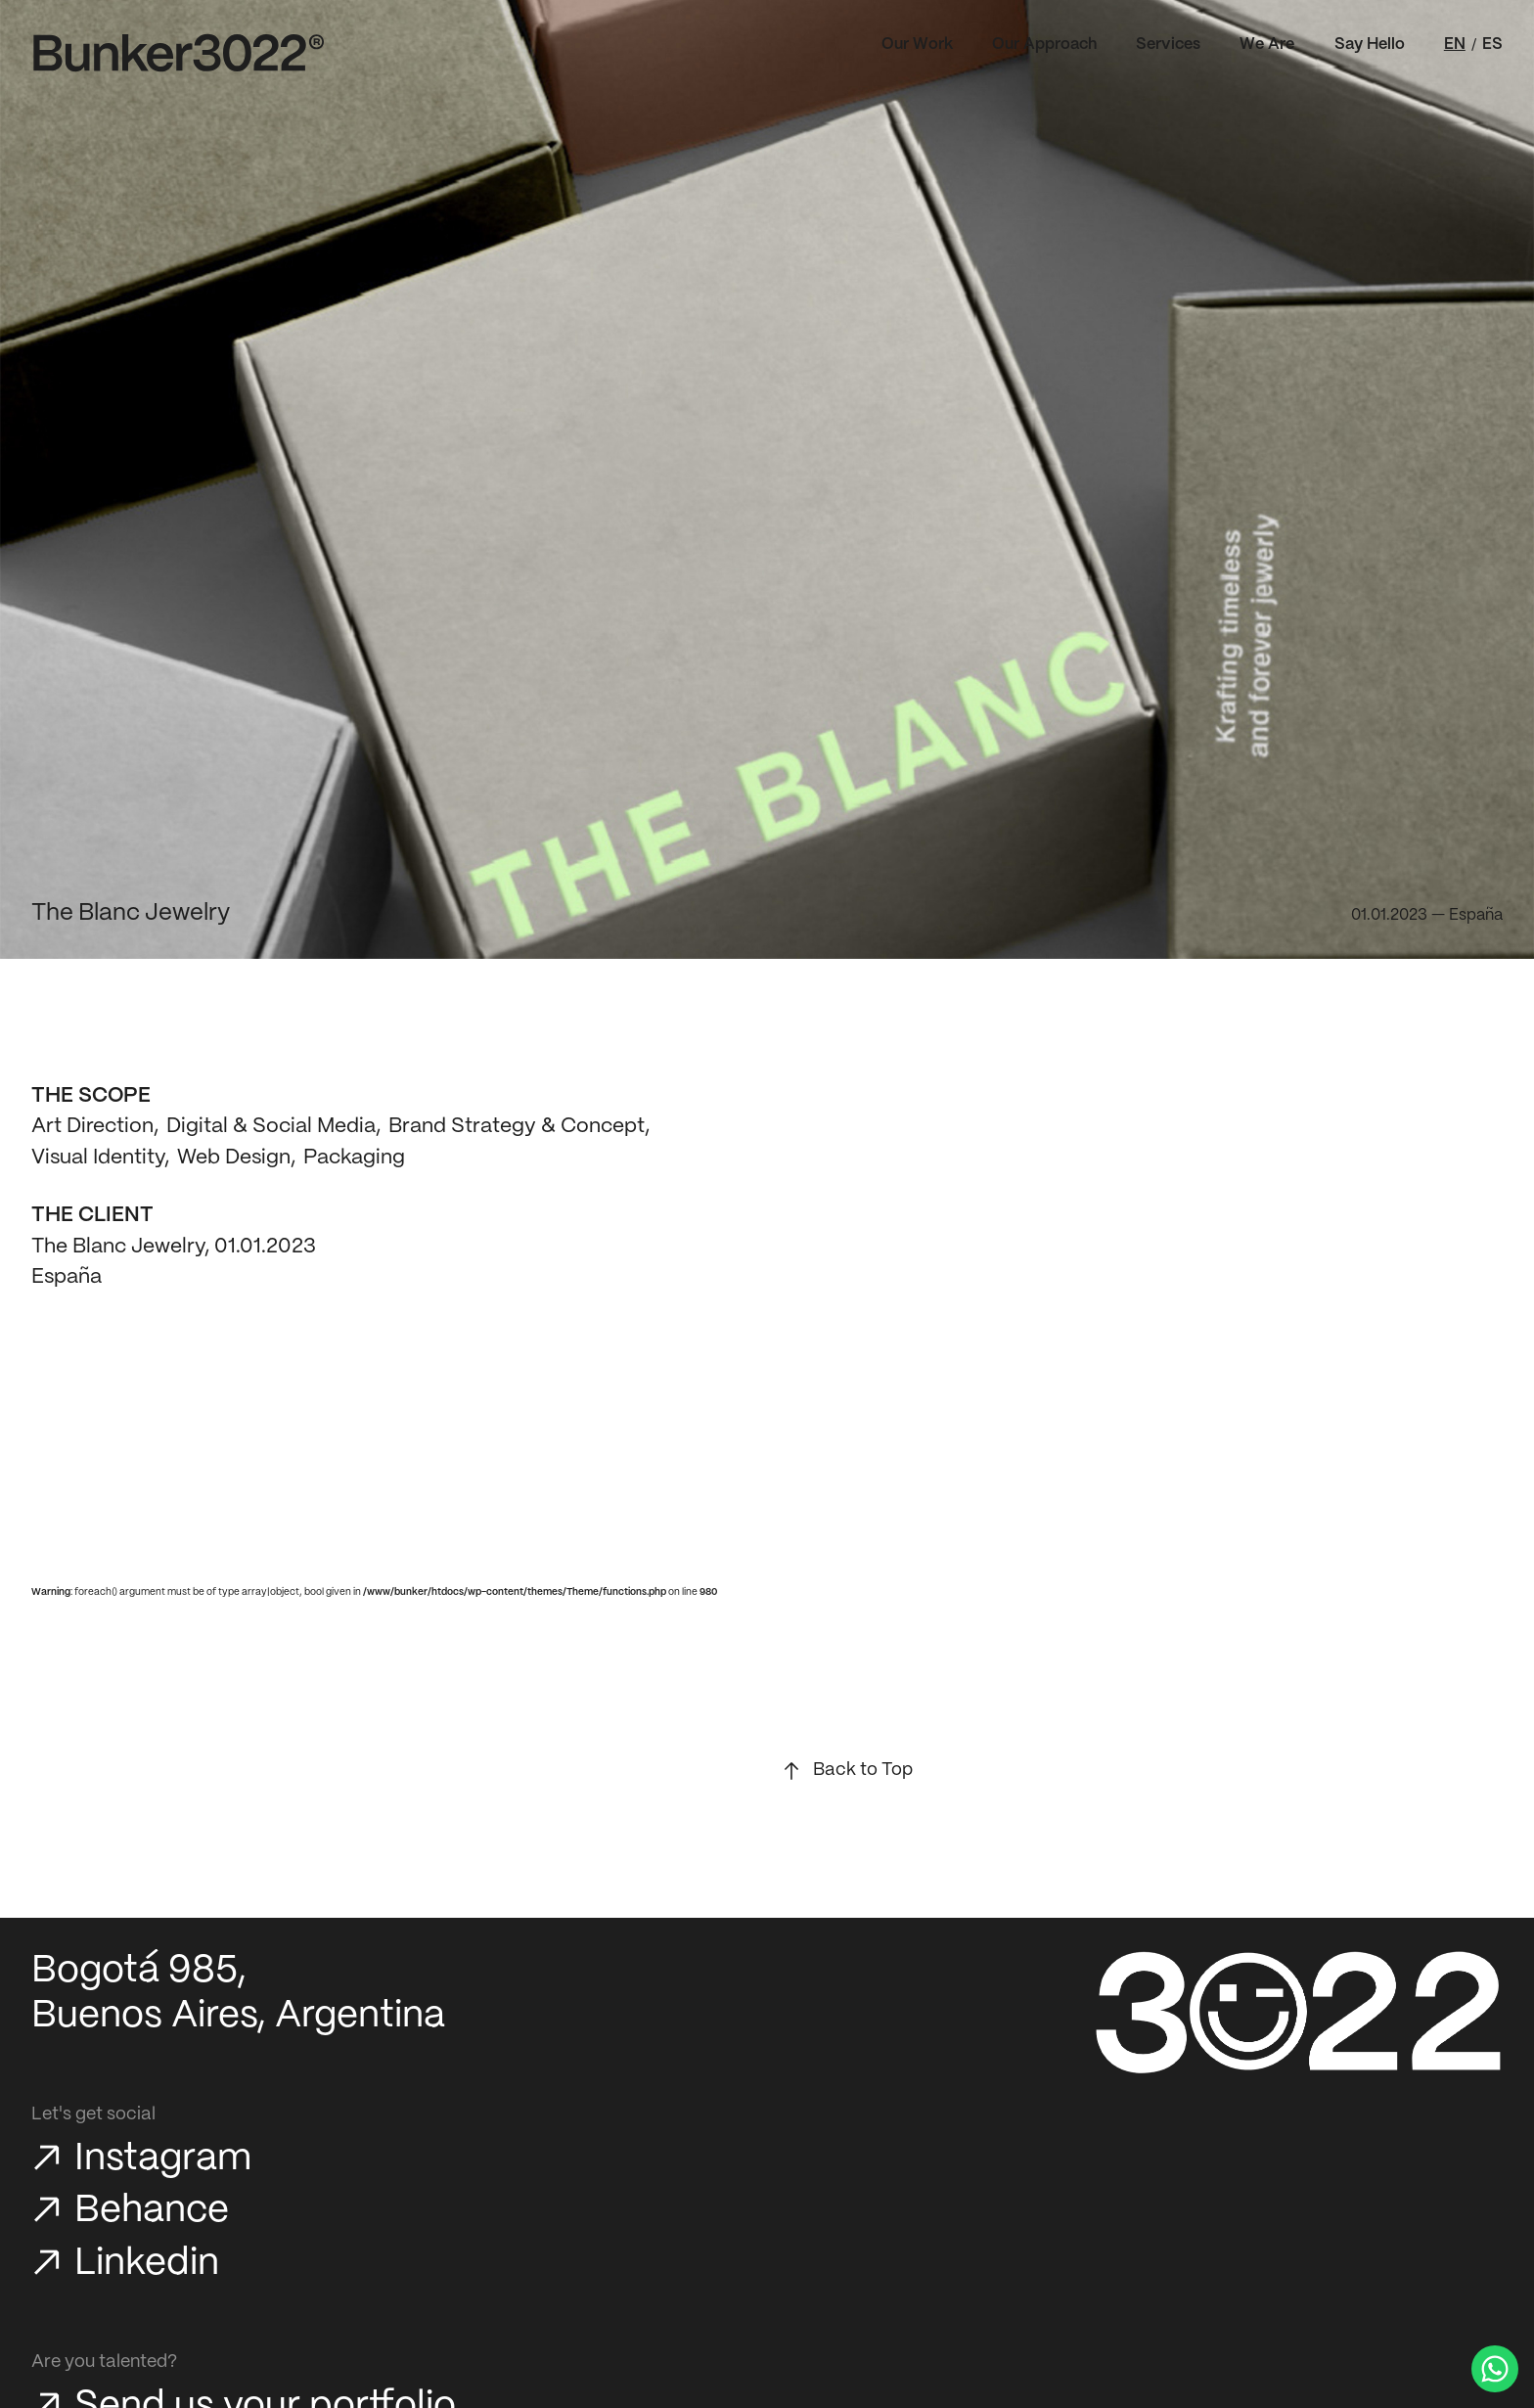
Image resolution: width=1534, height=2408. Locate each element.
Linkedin (146, 2264)
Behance (151, 2211)
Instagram (162, 2159)
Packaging (354, 1157)
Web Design (234, 1157)
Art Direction (92, 1126)
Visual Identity (97, 1157)
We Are (1267, 44)
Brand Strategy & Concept (516, 1126)
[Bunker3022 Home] (179, 52)
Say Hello (1369, 44)
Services (1168, 44)
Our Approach (1044, 44)
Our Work (917, 44)
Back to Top (863, 1770)
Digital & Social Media (271, 1126)
